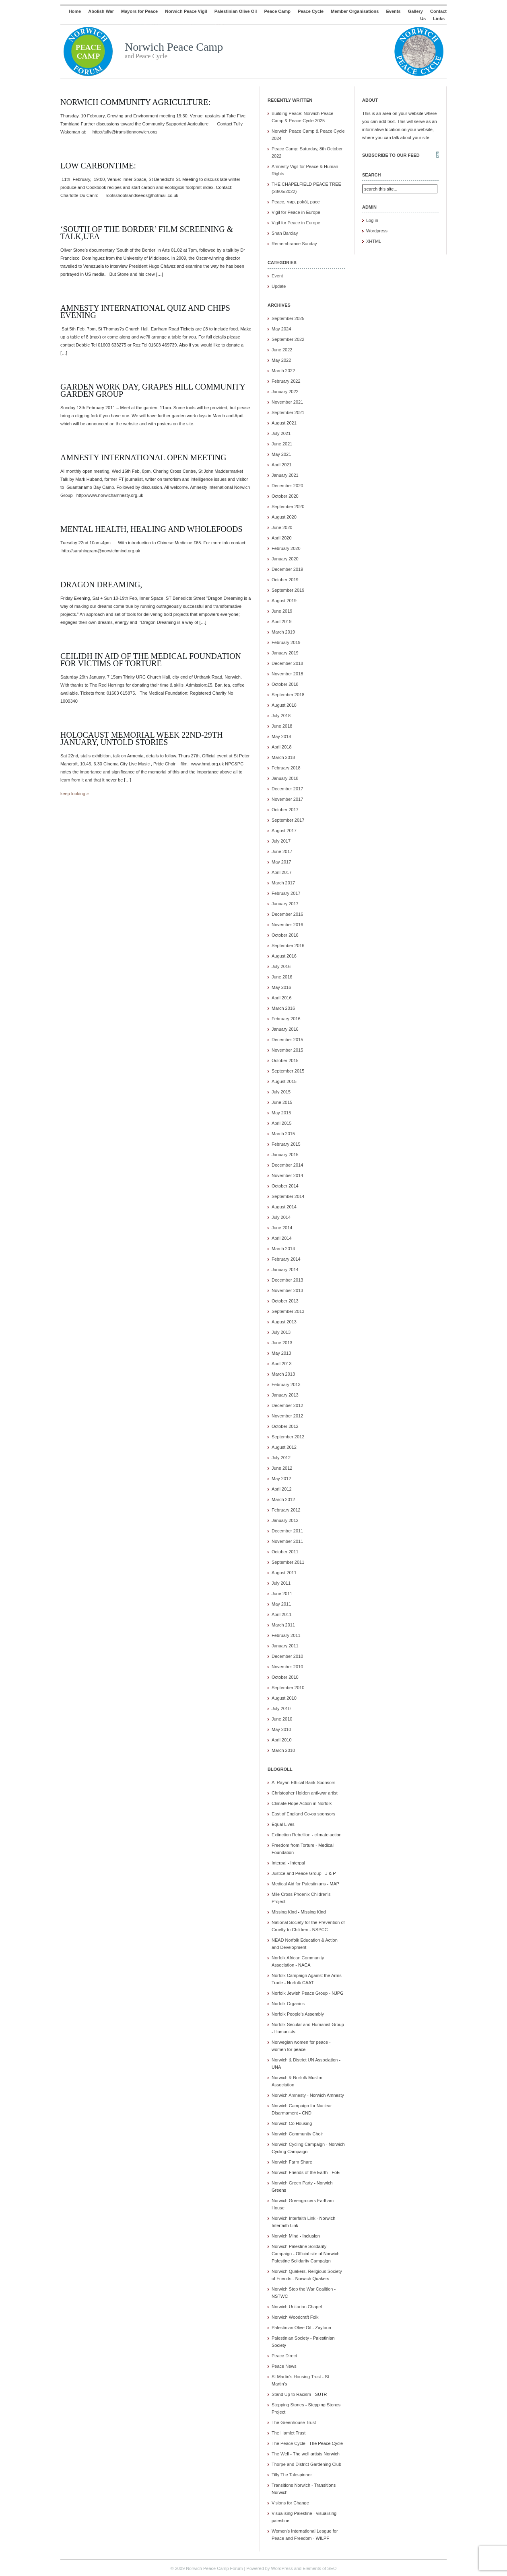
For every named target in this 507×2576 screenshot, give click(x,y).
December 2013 (287, 1280)
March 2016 (283, 1008)
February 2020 (286, 548)
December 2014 (287, 1165)
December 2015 (287, 1039)
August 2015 (284, 1081)
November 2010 (287, 1666)
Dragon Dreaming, (101, 584)
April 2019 (282, 621)
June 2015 (282, 1102)
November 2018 (287, 673)
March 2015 (283, 1133)
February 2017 (286, 893)
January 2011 (285, 1645)
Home (75, 11)
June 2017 (282, 851)
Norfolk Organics (288, 2003)
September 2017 (288, 820)
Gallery (415, 11)
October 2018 (285, 684)
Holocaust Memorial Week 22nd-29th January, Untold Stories (141, 738)
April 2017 (282, 872)
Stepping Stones (288, 2404)
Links (439, 18)
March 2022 (283, 370)
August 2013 (284, 1321)
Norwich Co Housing (292, 2123)
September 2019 (288, 590)
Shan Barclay (285, 233)
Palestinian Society (290, 2338)
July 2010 (281, 1708)
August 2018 (284, 705)
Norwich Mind (285, 2235)
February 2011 (286, 1635)
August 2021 (284, 422)
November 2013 (287, 1290)
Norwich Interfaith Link (293, 2218)
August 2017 (284, 830)
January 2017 (285, 903)
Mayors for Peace (139, 11)
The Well (280, 2453)
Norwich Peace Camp (174, 47)
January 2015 (285, 1154)
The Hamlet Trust (288, 2432)
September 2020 (288, 506)
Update (279, 286)
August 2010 (284, 1698)
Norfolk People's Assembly (298, 2014)
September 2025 (288, 318)
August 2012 (284, 1447)
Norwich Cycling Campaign (298, 2144)
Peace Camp (277, 11)
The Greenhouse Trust (294, 2422)
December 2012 (287, 1405)
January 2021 (285, 475)
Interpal (279, 1862)
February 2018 (286, 767)
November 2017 (287, 799)
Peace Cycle (311, 11)
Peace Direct (284, 2355)
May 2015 (281, 1112)
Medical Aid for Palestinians (299, 1883)
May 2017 (281, 861)
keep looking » (74, 793)
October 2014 (285, 1185)
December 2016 (287, 914)
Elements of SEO (319, 2568)
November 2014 (287, 1175)
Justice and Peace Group (297, 1873)
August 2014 (284, 1206)
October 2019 (285, 579)
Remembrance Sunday (294, 243)
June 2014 (282, 1227)
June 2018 (282, 726)
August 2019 (284, 600)
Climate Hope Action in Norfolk (302, 1803)
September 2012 (288, 1436)
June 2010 (282, 1719)
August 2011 (284, 1572)
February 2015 (286, 1144)
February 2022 (286, 381)
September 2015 (288, 1071)
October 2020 (285, 496)
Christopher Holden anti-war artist (305, 1792)
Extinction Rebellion (291, 1834)
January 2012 (285, 1520)
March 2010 (283, 1750)
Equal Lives (283, 1824)
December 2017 (287, 788)
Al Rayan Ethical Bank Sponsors (303, 1782)
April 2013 (282, 1363)
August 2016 (284, 956)
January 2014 (285, 1269)
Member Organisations (355, 11)
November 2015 (287, 1050)
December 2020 (287, 485)
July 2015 (281, 1091)
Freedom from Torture (293, 1845)
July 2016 (281, 966)
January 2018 (285, 778)
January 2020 (285, 558)
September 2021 (288, 412)
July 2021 (281, 433)
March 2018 (283, 757)
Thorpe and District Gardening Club (306, 2464)
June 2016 (282, 976)
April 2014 (282, 1238)
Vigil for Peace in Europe (296, 212)
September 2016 (288, 945)
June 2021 (282, 443)
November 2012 (287, 1415)
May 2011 (281, 1604)
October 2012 (285, 1426)
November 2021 (287, 402)
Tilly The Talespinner (292, 2474)
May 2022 (281, 360)
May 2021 (281, 454)
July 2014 (281, 1217)
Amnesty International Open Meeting (143, 457)
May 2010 (281, 1729)
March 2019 (283, 632)
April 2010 (282, 1739)
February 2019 (286, 642)
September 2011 (288, 1562)
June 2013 (282, 1342)
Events (393, 11)
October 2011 (285, 1551)
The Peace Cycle (288, 2443)
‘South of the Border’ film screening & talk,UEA (146, 233)
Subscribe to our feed (391, 155)
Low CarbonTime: (98, 165)
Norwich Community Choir (297, 2133)
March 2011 (283, 1624)
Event (277, 275)
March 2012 (283, 1499)
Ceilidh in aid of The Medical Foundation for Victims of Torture (150, 660)
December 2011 (287, 1530)
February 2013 (286, 1384)
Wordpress (376, 230)
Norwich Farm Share (292, 2162)
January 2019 (285, 652)
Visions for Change (290, 2502)
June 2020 (282, 527)
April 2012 (282, 1489)
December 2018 (287, 663)
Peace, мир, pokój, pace (296, 201)
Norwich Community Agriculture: (135, 102)
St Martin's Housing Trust (296, 2376)
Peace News (284, 2366)
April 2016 (282, 997)
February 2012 (286, 1509)
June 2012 (282, 1468)
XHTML (373, 241)
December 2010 (287, 1656)
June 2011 (282, 1593)
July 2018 (281, 715)
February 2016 (286, 1018)
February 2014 (286, 1259)
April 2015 (282, 1123)
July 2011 (281, 1583)
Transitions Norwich (291, 2485)
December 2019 (287, 569)
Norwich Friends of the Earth (300, 2172)
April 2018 (282, 746)
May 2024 (281, 328)
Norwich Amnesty (289, 2095)
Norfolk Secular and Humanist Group (308, 2024)
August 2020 (284, 517)
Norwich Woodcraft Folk (295, 2317)
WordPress (282, 2568)
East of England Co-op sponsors (303, 1813)
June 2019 (282, 611)
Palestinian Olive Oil (235, 11)
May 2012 (281, 1478)
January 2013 (285, 1395)
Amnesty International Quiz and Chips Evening (145, 312)
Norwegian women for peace (300, 2042)
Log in (372, 220)
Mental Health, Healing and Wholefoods (151, 529)
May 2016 (281, 987)
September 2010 (288, 1687)
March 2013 (283, 1374)
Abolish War (101, 11)
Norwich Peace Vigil (186, 11)
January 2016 (285, 1029)
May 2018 (281, 736)
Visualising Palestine (292, 2513)
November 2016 (287, 924)
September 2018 (288, 694)
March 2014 (283, 1248)
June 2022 (282, 349)
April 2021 (282, 464)
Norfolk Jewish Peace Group (300, 1993)
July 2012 (281, 1457)
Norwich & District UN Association (305, 2059)
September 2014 (288, 1196)
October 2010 (285, 1677)
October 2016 (285, 935)
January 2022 (285, 391)
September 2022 (288, 339)
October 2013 (285, 1300)
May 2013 (281, 1353)
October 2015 (285, 1060)
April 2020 (282, 537)
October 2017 (285, 809)
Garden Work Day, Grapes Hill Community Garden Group (152, 390)
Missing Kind (284, 1911)
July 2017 (281, 841)
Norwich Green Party (292, 2182)
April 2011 (282, 1614)
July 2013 (281, 1332)
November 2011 (287, 1541)
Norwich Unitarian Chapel (297, 2306)
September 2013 (288, 1311)
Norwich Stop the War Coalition (302, 2289)
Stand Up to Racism (291, 2394)
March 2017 (283, 882)
